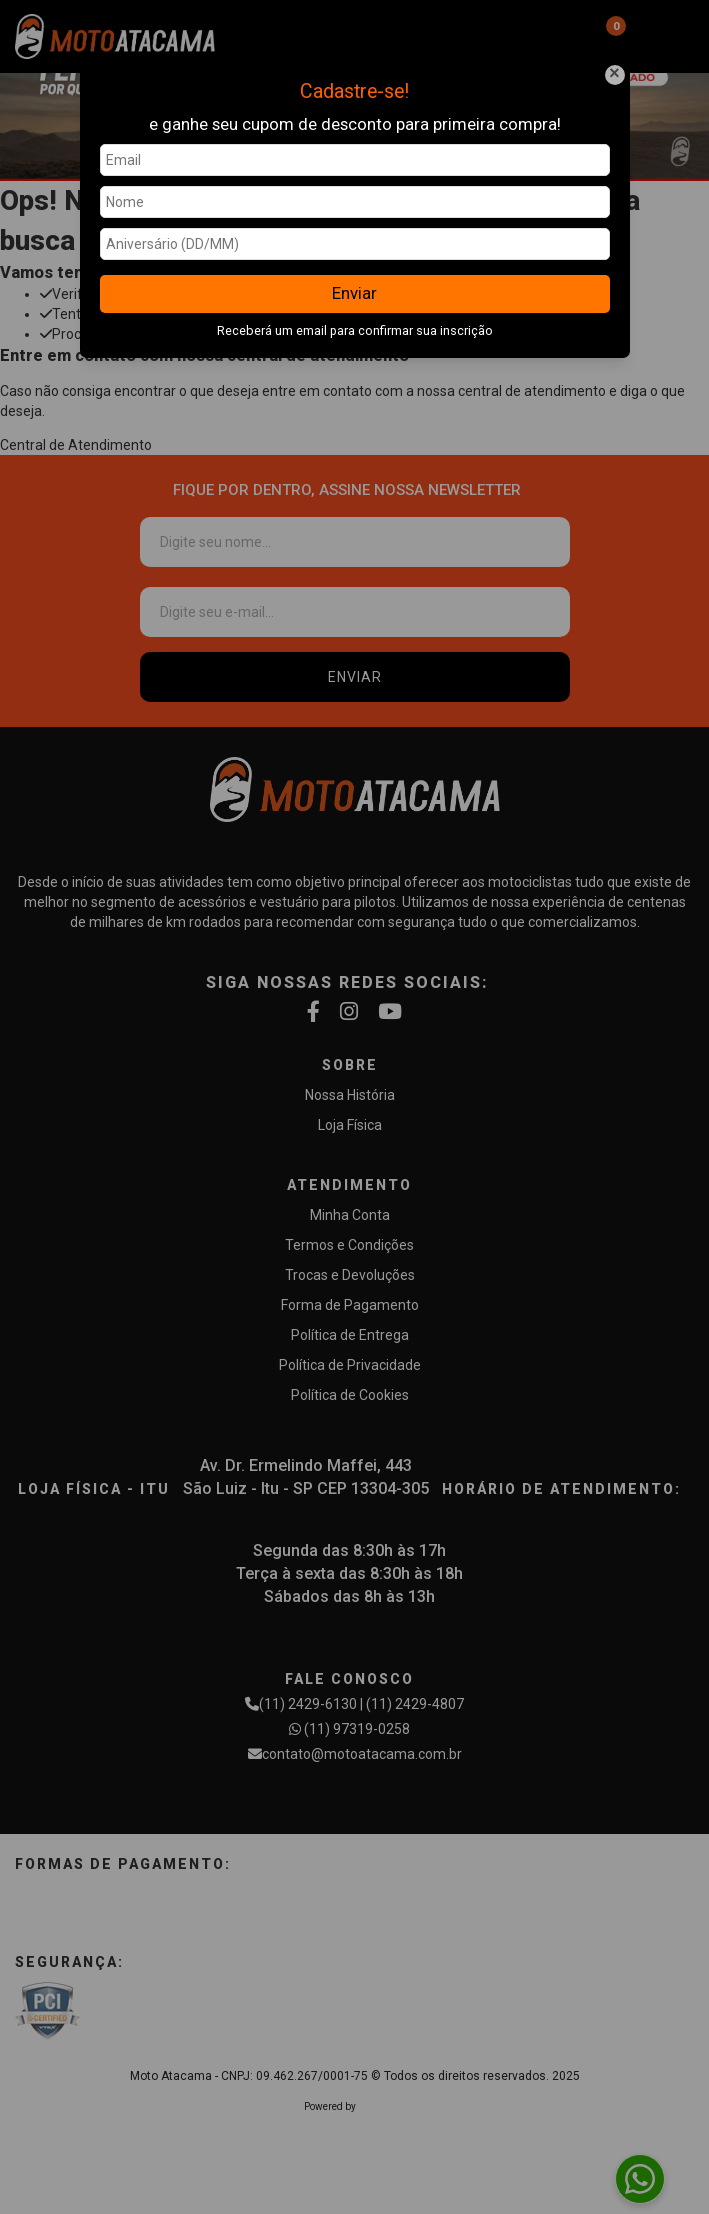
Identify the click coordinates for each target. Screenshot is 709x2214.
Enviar (354, 293)
